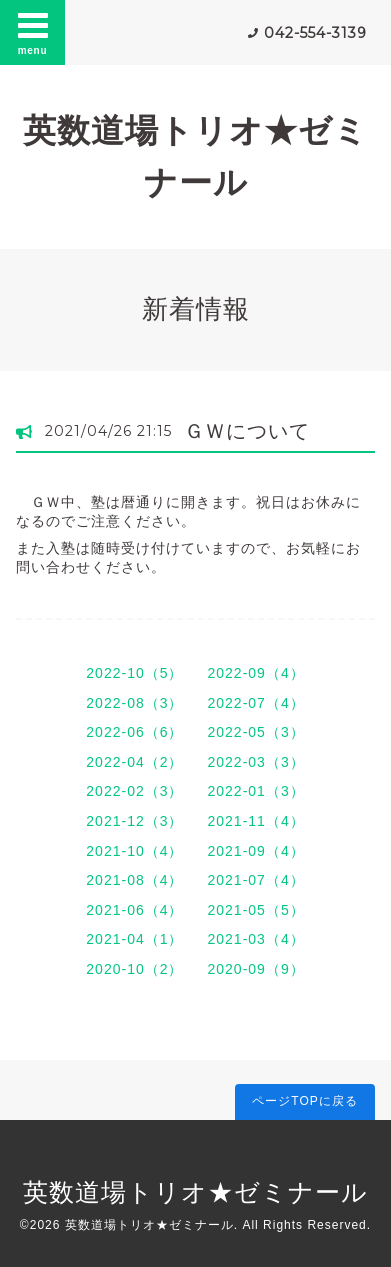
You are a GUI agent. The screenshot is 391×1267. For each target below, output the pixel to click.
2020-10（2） (134, 969)
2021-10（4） (134, 851)
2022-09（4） (256, 673)
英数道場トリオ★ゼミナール (195, 1192)
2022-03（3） (256, 762)
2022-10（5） (134, 673)
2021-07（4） (256, 880)
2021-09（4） (256, 851)
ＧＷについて (247, 431)
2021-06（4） (134, 910)
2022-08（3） (134, 703)
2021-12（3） (134, 821)
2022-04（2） (134, 762)
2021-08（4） (134, 880)
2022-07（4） (256, 703)
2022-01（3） (256, 791)
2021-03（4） (256, 939)
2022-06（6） (134, 732)
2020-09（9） (256, 969)
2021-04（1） (134, 939)
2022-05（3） (256, 732)
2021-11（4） (256, 821)
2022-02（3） (134, 791)
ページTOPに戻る (304, 1101)
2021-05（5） (256, 910)
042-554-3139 (315, 33)
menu (33, 32)
